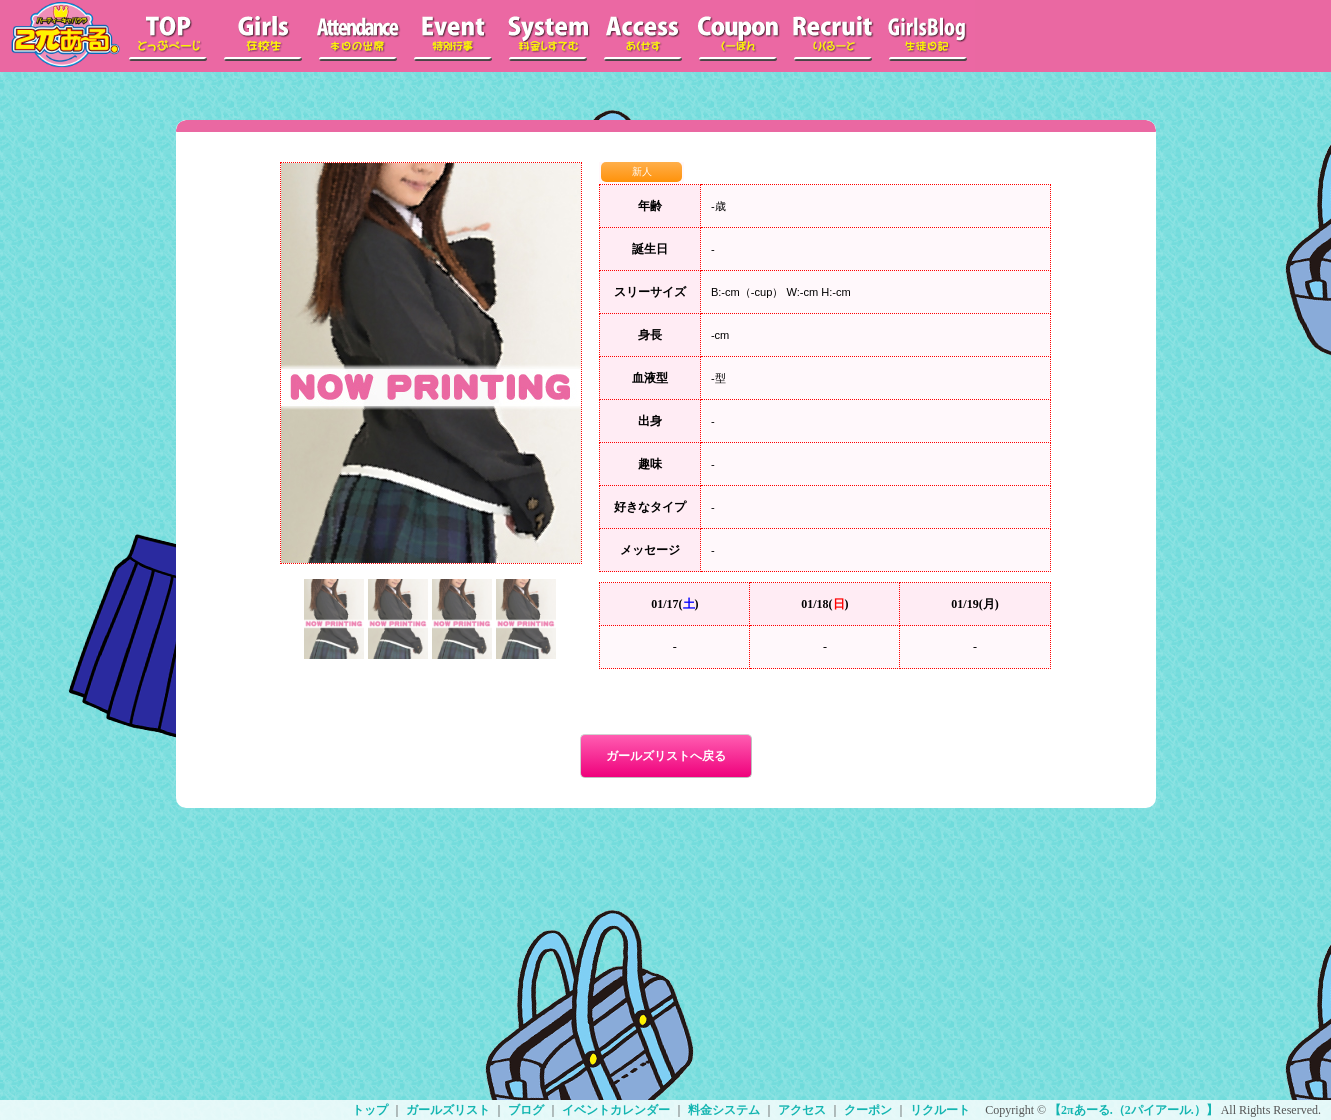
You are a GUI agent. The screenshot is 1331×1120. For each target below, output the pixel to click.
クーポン (868, 1110)
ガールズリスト (448, 1110)
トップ (370, 1110)
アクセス (802, 1110)
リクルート (940, 1110)
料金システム (724, 1110)
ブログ (526, 1110)
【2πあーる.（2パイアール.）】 (1133, 1110)
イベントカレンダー (616, 1110)
